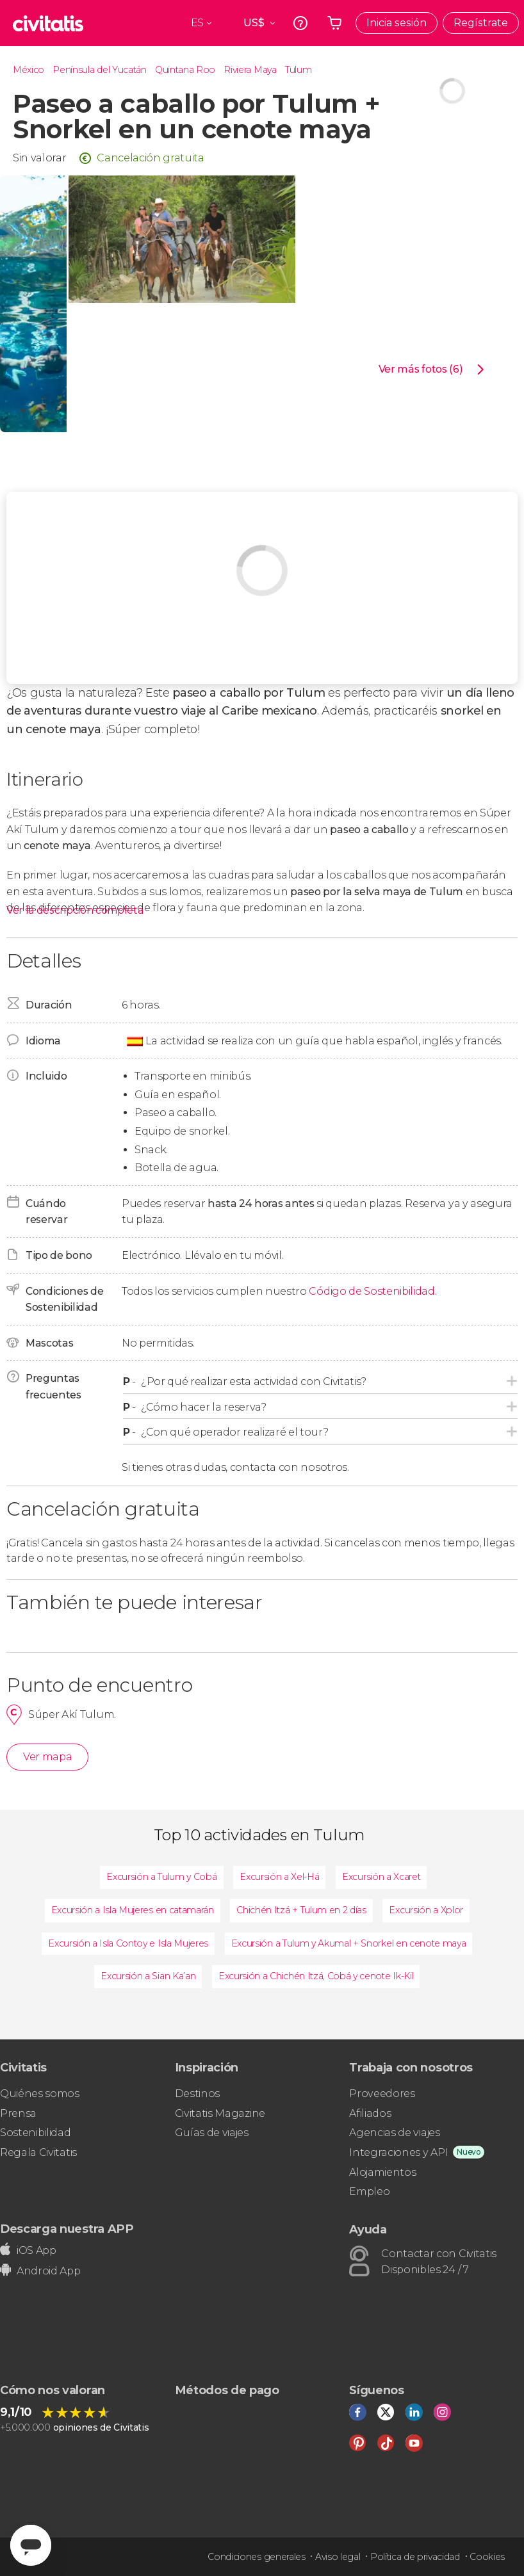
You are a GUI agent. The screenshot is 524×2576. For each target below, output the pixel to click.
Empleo (369, 2191)
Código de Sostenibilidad (371, 1291)
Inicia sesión (396, 23)
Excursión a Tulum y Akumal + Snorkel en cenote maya (348, 1943)
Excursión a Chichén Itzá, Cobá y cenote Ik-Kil (315, 1976)
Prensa (18, 2113)
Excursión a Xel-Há (279, 1877)
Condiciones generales (256, 2557)
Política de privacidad (415, 2557)
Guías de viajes (212, 2132)
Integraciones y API (398, 2152)
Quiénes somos (39, 2093)
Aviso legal (337, 2557)
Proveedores (381, 2093)
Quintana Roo (185, 70)
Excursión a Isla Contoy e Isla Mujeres (128, 1943)
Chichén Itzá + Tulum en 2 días (301, 1910)
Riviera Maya (250, 70)
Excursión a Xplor (426, 1910)
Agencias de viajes (394, 2132)
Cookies (487, 2557)
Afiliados (370, 2113)
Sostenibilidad (35, 2132)
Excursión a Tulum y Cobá (161, 1877)
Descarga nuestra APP (67, 2228)
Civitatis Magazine (220, 2113)
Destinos (197, 2093)
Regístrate (481, 23)
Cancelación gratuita (150, 158)
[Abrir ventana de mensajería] (30, 2545)
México (28, 70)
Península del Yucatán (99, 70)
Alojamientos (382, 2172)
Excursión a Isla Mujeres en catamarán (132, 1910)
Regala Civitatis (38, 2152)
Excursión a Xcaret (381, 1877)
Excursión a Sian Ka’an (148, 1976)
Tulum (298, 70)
